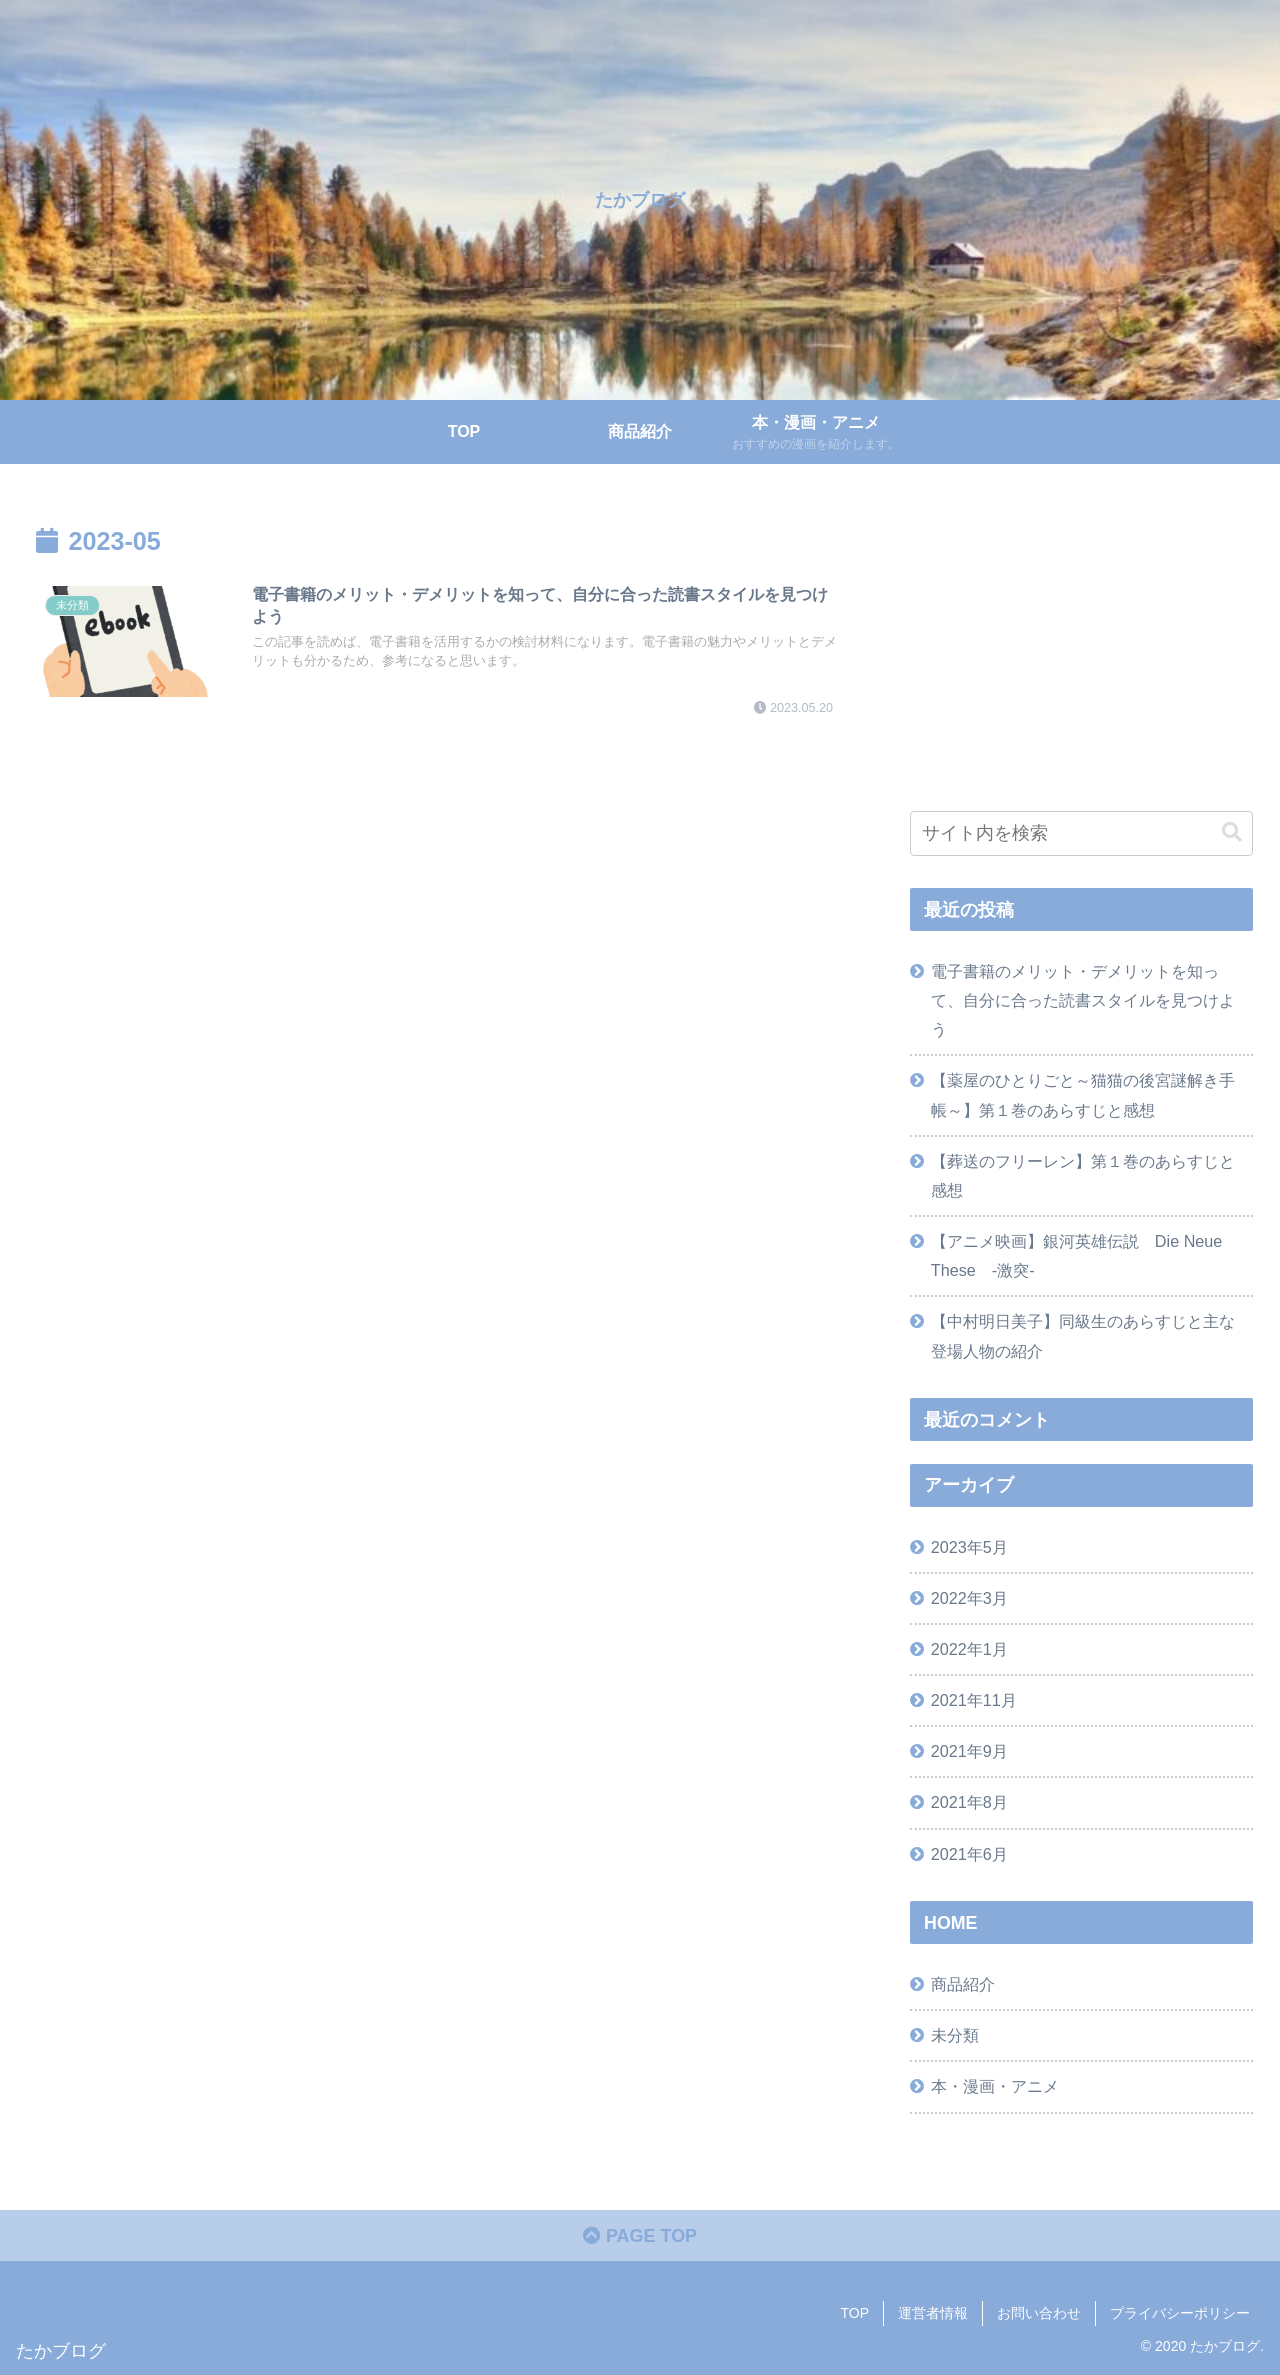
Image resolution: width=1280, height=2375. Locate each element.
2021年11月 (974, 1700)
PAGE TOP (640, 2236)
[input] (1082, 833)
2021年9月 (969, 1751)
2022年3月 (969, 1598)
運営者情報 (933, 2313)
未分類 (955, 2035)
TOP (854, 2313)
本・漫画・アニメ (995, 2086)
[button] (1232, 832)
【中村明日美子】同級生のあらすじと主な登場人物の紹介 (1083, 1335)
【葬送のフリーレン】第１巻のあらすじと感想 (1083, 1175)
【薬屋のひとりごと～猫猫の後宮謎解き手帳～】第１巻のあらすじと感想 (1083, 1094)
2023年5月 (969, 1547)
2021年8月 (969, 1802)
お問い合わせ (1039, 2313)
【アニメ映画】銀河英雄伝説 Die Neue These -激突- (1077, 1255)
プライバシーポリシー (1180, 2313)
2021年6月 (969, 1854)
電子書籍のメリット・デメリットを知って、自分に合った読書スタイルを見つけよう (1083, 1000)
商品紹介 (963, 1984)
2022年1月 (969, 1649)
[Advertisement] (1082, 648)
